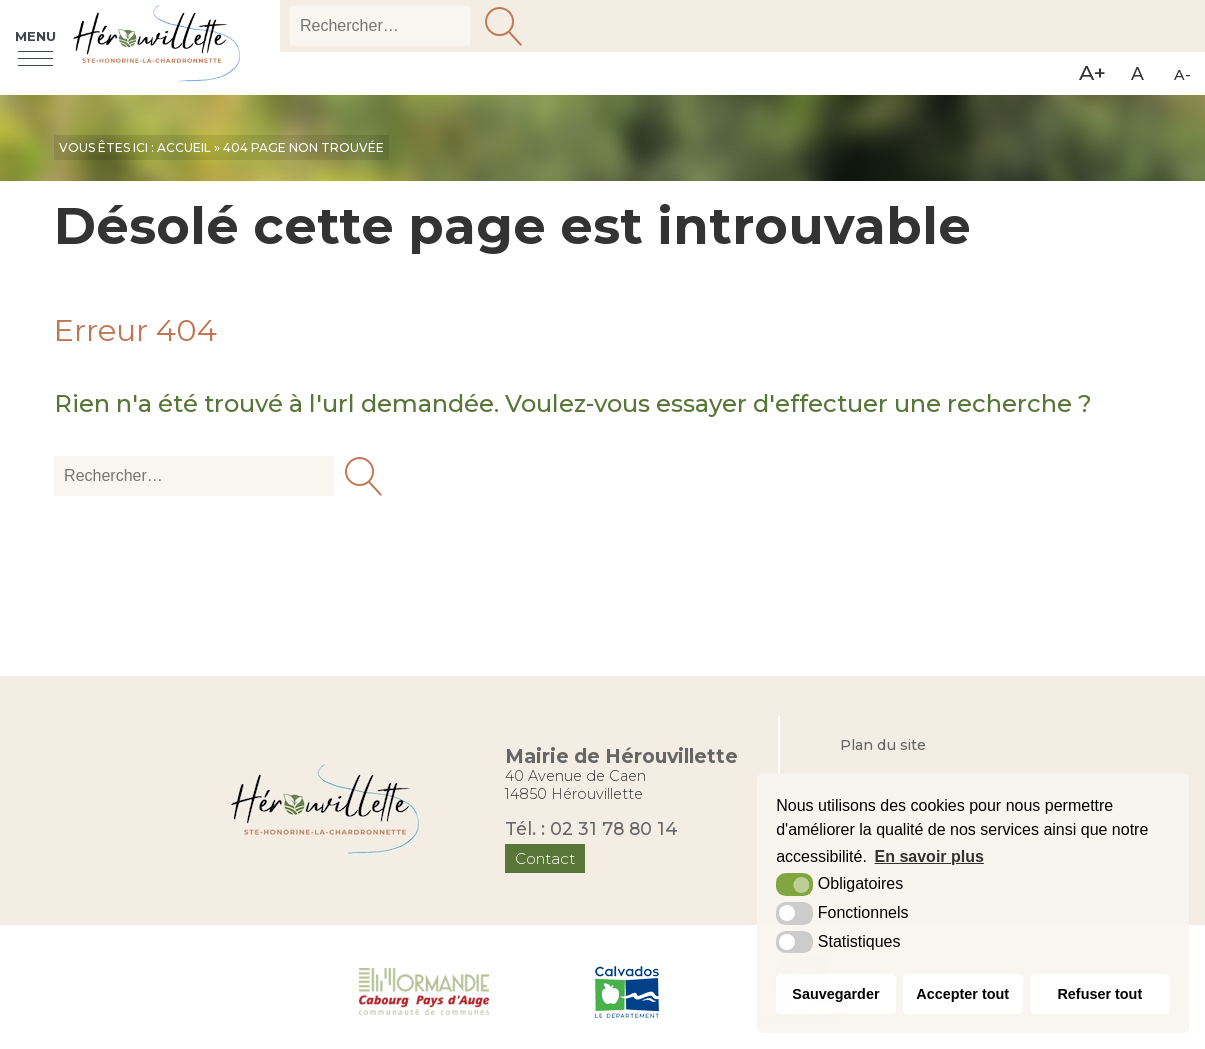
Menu (35, 38)
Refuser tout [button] (1099, 994)
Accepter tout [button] (962, 994)
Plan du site (883, 745)
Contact (545, 858)
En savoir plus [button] (929, 856)
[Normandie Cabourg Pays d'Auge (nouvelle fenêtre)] (424, 990)
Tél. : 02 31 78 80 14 (591, 828)
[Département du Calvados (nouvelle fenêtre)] (627, 990)
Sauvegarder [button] (835, 994)
